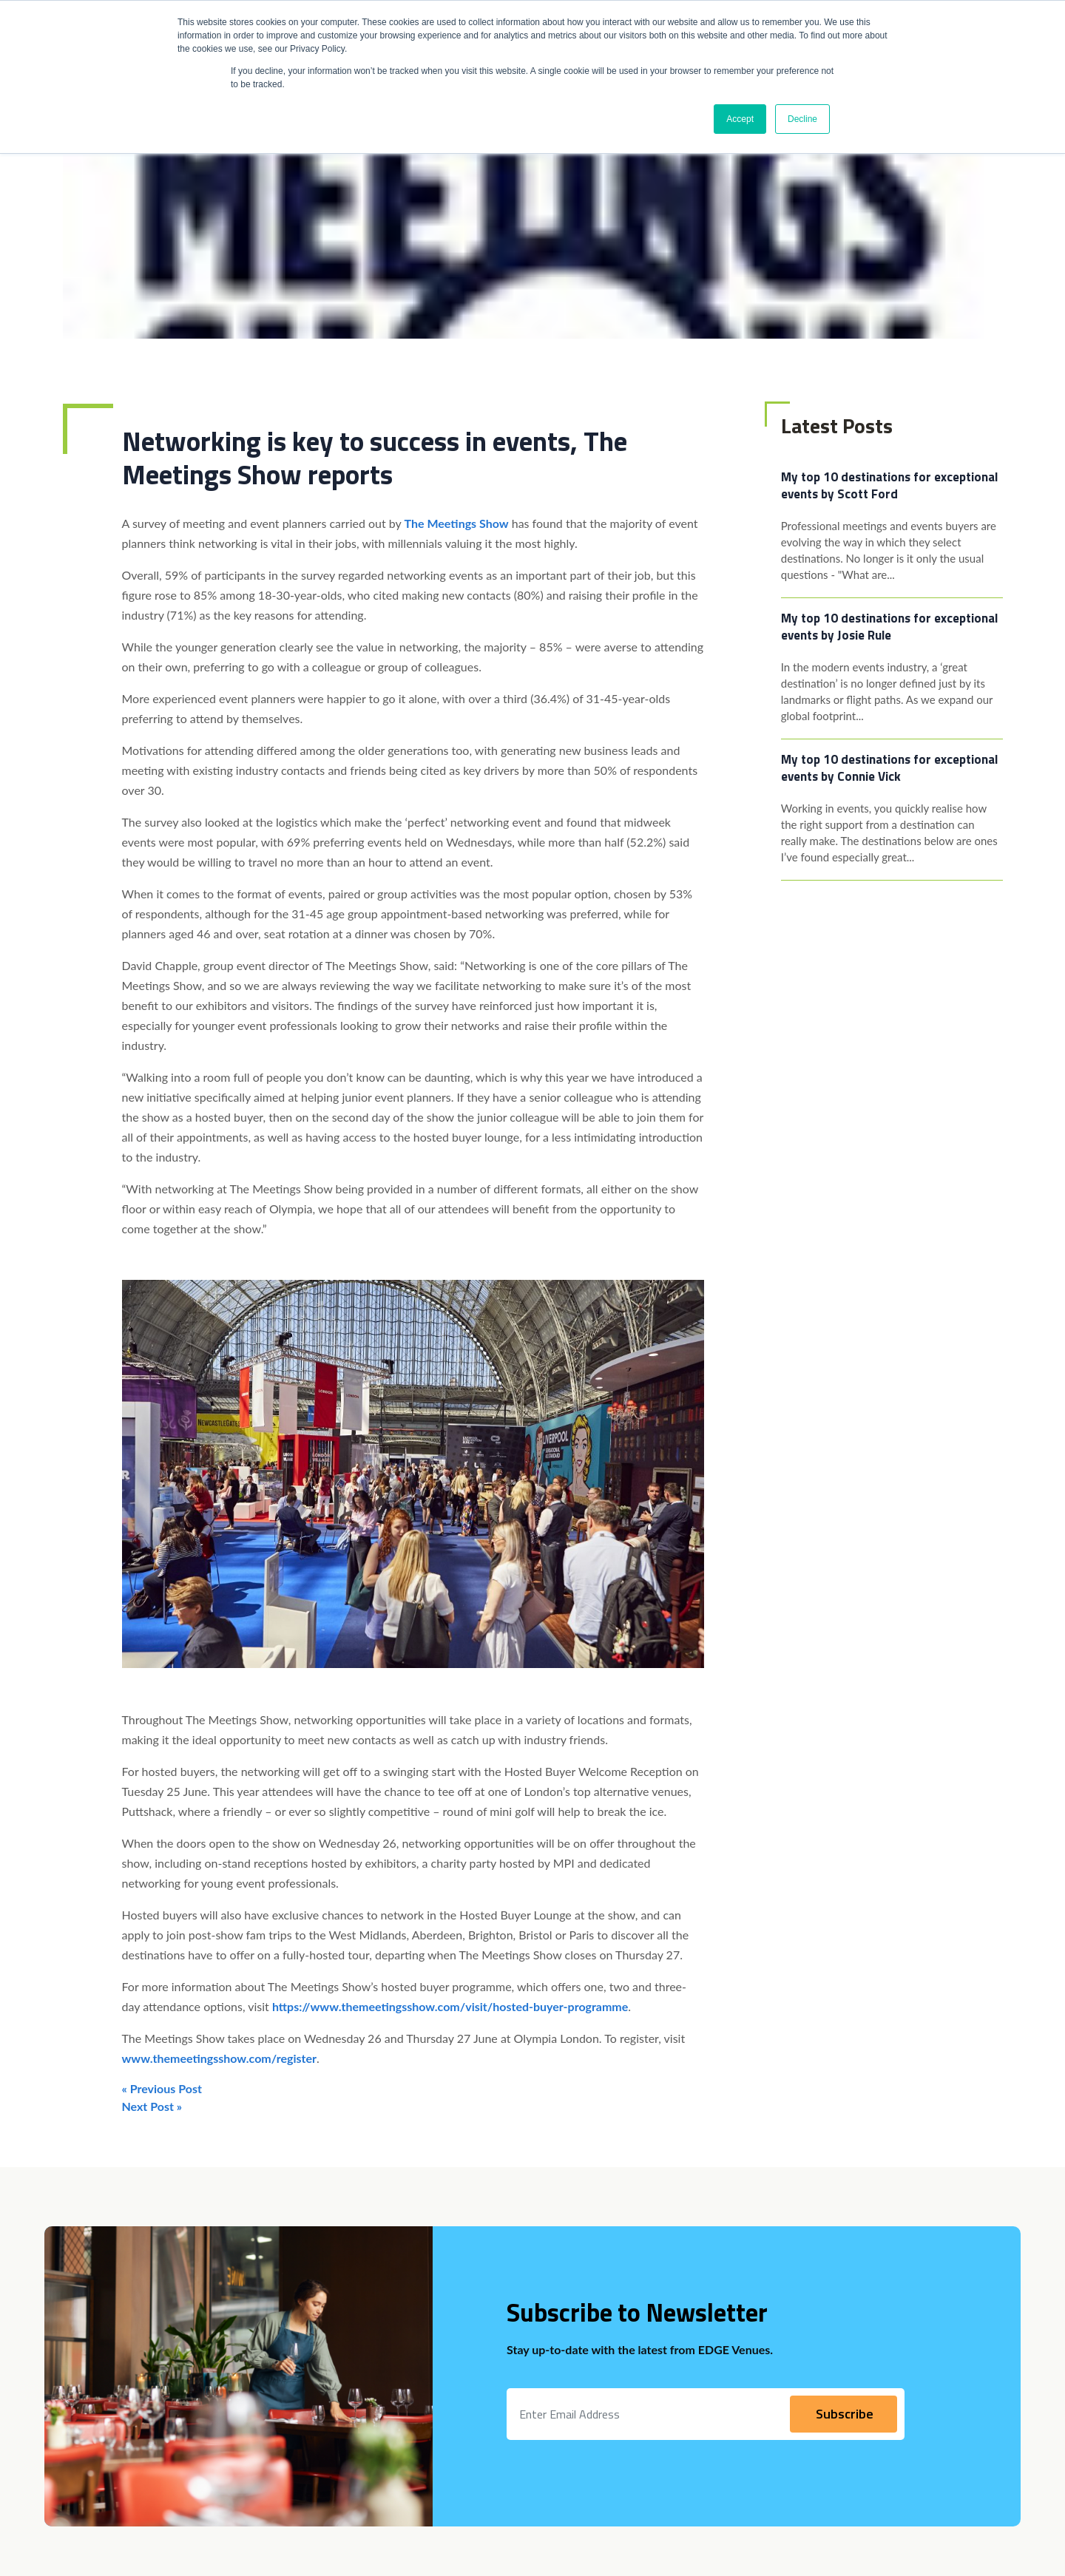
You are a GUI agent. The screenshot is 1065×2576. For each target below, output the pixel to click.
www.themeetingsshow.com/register (219, 2058)
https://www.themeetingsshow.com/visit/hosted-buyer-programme (450, 2006)
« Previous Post (162, 2088)
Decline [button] (802, 119)
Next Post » (152, 2106)
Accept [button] (740, 119)
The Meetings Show (457, 523)
